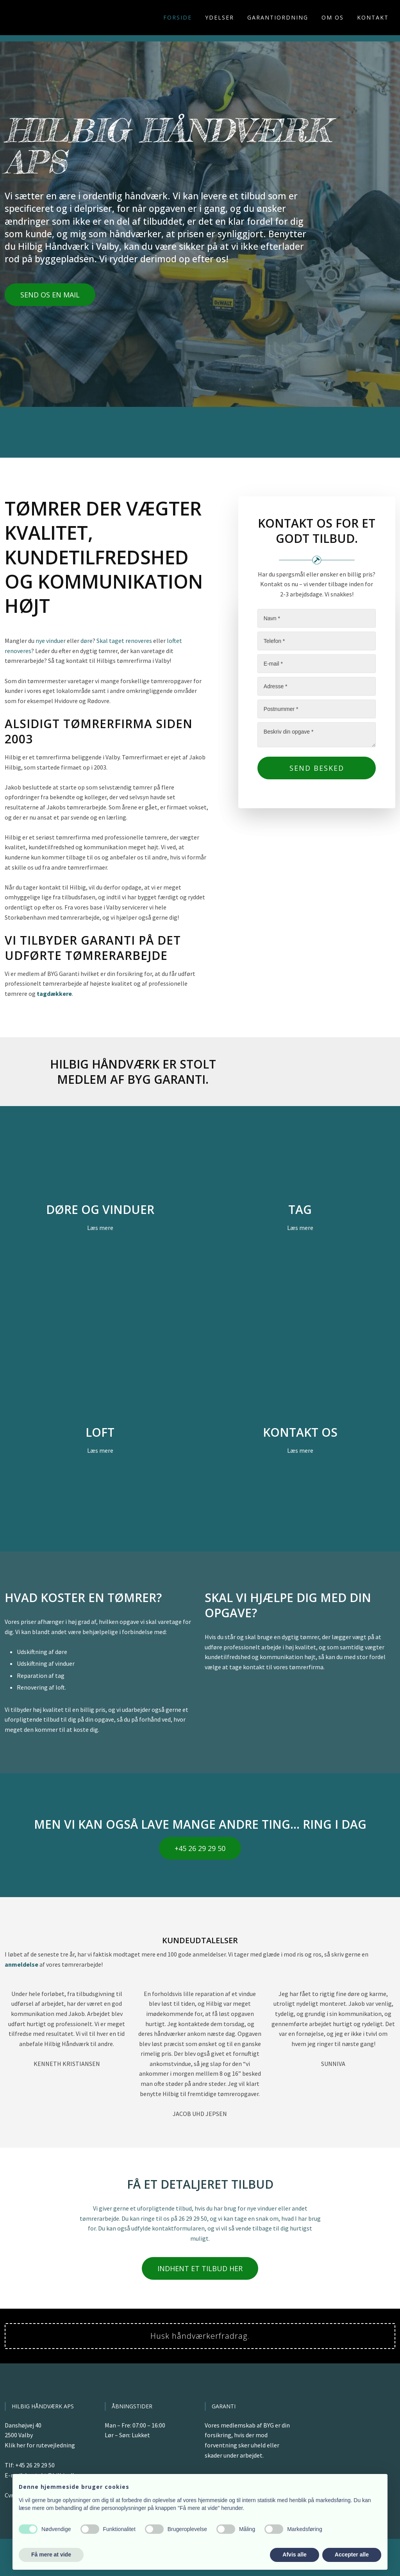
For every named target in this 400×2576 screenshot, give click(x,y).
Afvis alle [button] (294, 2554)
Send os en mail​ (50, 294)
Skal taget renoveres (124, 640)
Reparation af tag (40, 1675)
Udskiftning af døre (42, 1652)
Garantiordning (277, 17)
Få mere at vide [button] (51, 2554)
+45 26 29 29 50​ (200, 1848)
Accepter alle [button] (352, 2554)
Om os (332, 17)
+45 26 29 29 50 (35, 2465)
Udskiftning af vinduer (46, 1663)
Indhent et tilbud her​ (200, 2268)
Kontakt (373, 17)
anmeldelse (21, 1964)
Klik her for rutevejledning (40, 2445)
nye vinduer (51, 640)
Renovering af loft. (41, 1687)
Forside (177, 17)
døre (86, 640)
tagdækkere (54, 993)
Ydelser (219, 17)
